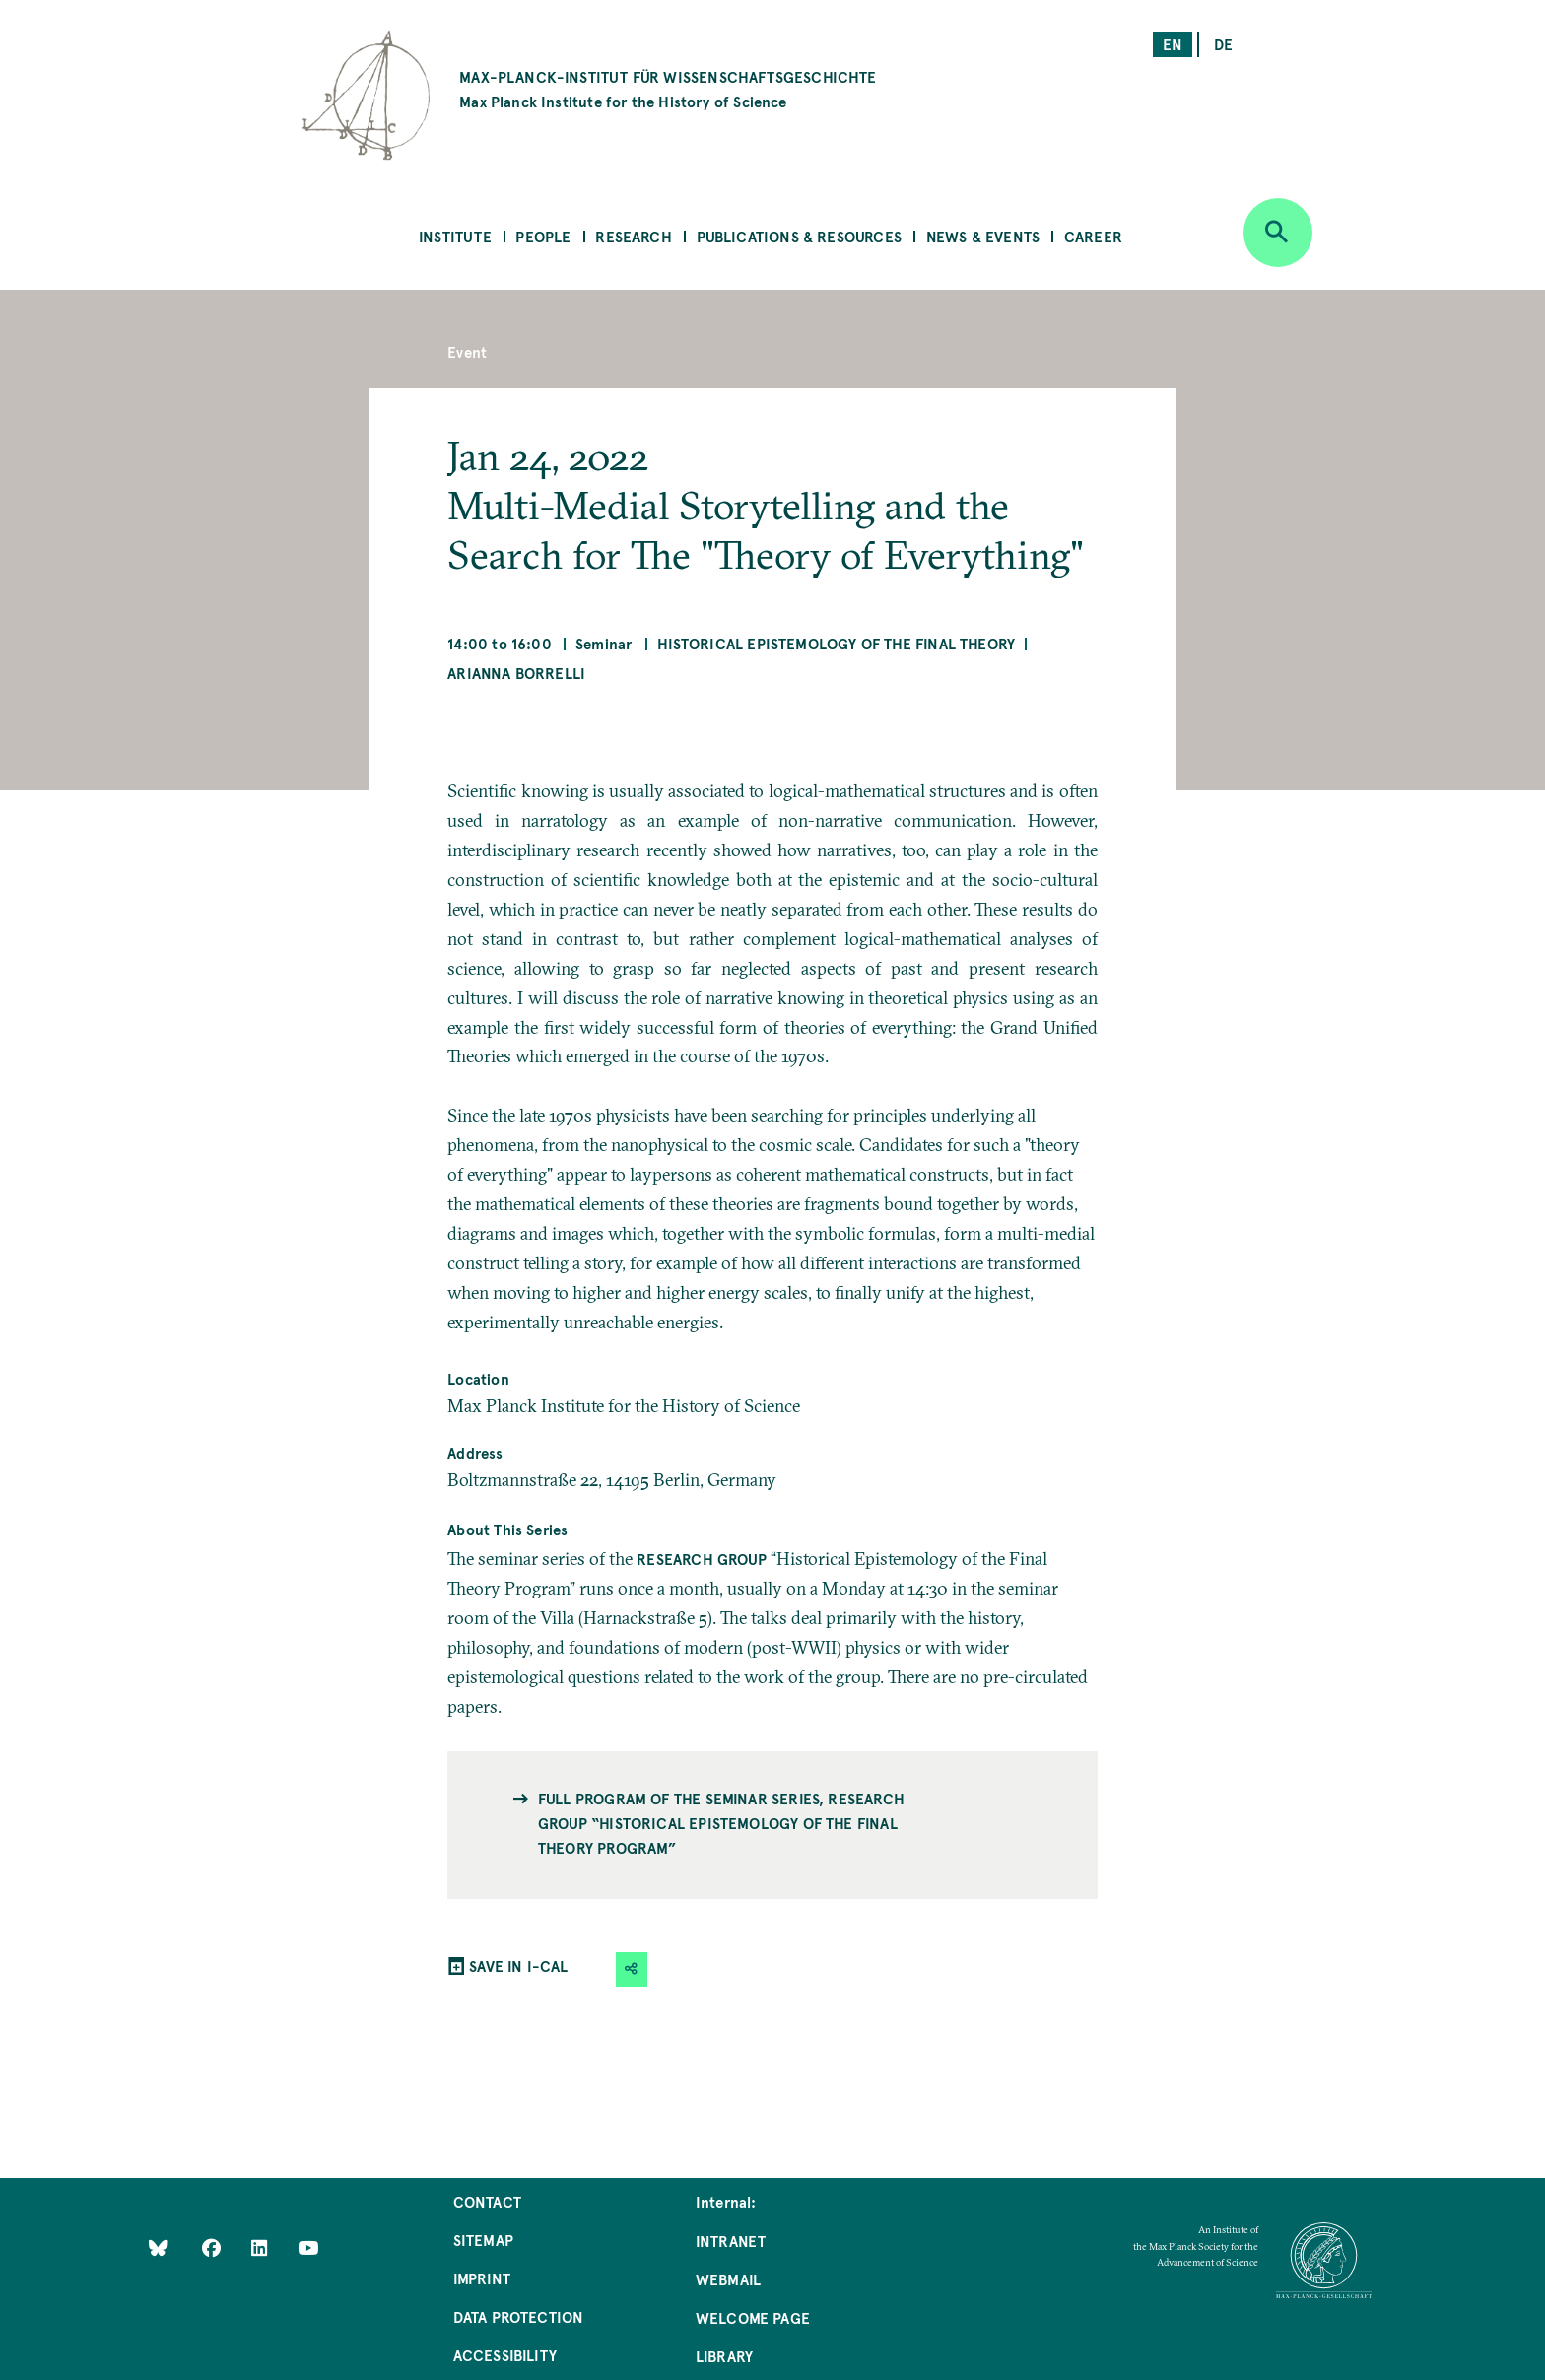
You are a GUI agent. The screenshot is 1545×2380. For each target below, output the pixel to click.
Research (633, 236)
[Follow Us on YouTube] (308, 2246)
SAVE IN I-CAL (518, 1965)
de (1223, 44)
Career (1093, 236)
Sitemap (483, 2239)
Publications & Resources (799, 236)
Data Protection (518, 2316)
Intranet (731, 2240)
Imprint (481, 2278)
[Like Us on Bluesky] (158, 2246)
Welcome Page (753, 2317)
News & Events (983, 236)
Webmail (728, 2279)
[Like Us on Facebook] (213, 2246)
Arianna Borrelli (516, 672)
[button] (631, 1969)
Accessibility (505, 2355)
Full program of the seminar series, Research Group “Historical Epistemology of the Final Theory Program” (721, 1823)
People (543, 236)
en (1172, 44)
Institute (455, 236)
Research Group (702, 1558)
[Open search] (1277, 232)
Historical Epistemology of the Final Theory (836, 643)
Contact (487, 2201)
